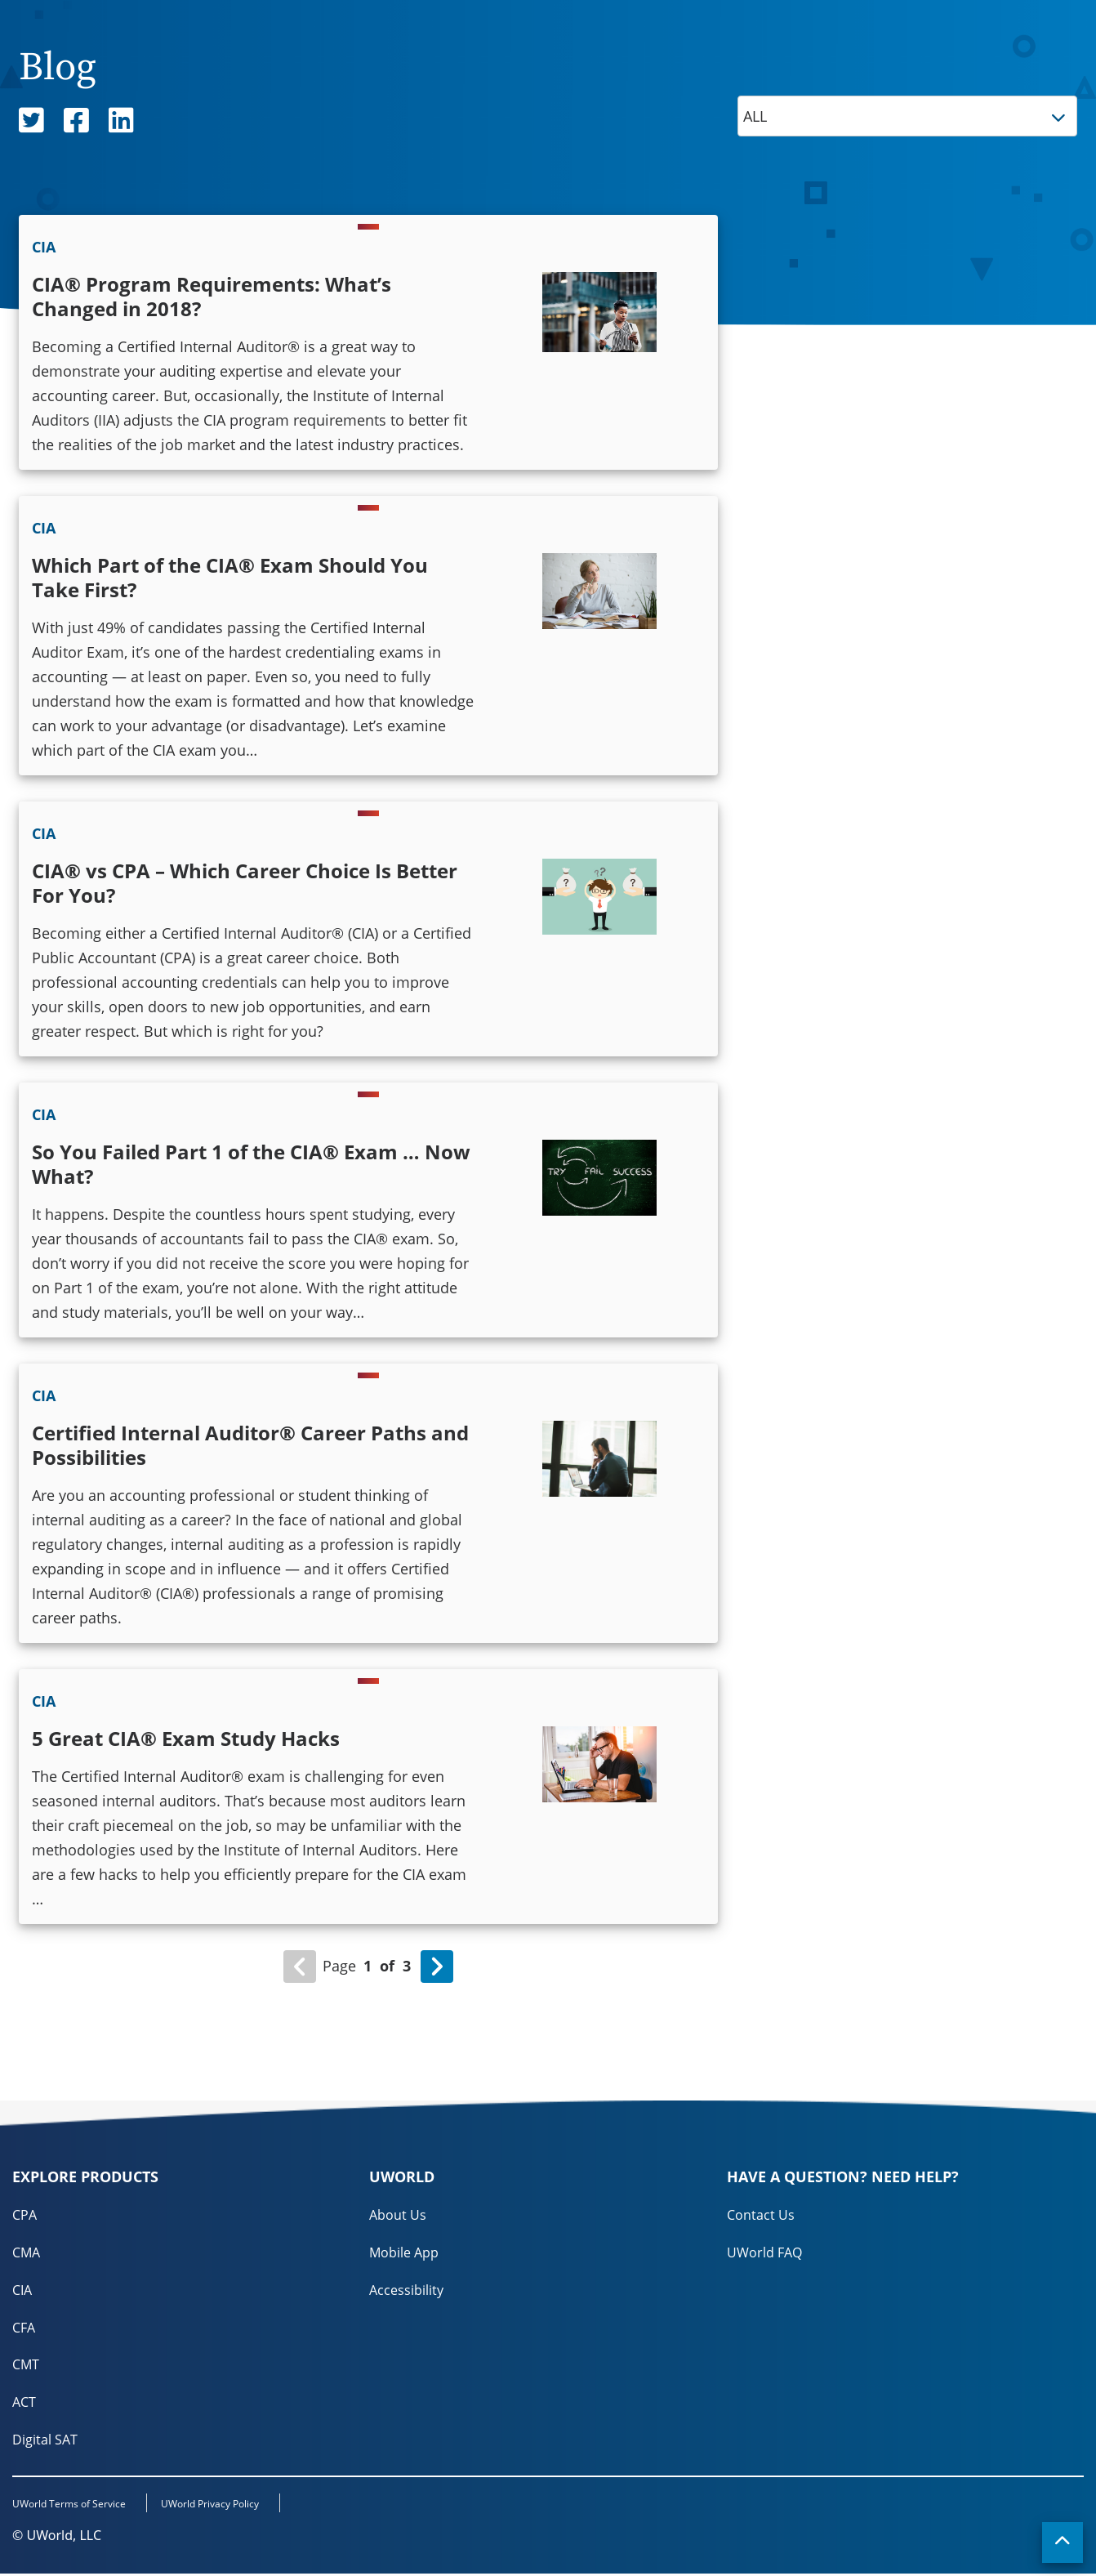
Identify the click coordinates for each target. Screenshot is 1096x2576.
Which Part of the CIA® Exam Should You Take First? (230, 577)
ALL (909, 116)
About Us (397, 2215)
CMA (26, 2252)
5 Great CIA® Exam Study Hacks (186, 1738)
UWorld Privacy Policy (216, 2506)
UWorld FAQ (764, 2252)
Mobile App (404, 2252)
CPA (24, 2215)
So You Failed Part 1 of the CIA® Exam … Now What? (251, 1164)
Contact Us (761, 2215)
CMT (25, 2365)
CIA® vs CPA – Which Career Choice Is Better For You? (244, 883)
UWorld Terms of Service (69, 2506)
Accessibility (406, 2290)
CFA (23, 2328)
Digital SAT (45, 2440)
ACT (24, 2403)
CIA (22, 2290)
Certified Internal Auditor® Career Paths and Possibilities (250, 1445)
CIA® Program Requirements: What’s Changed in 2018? (211, 296)
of (387, 1966)
